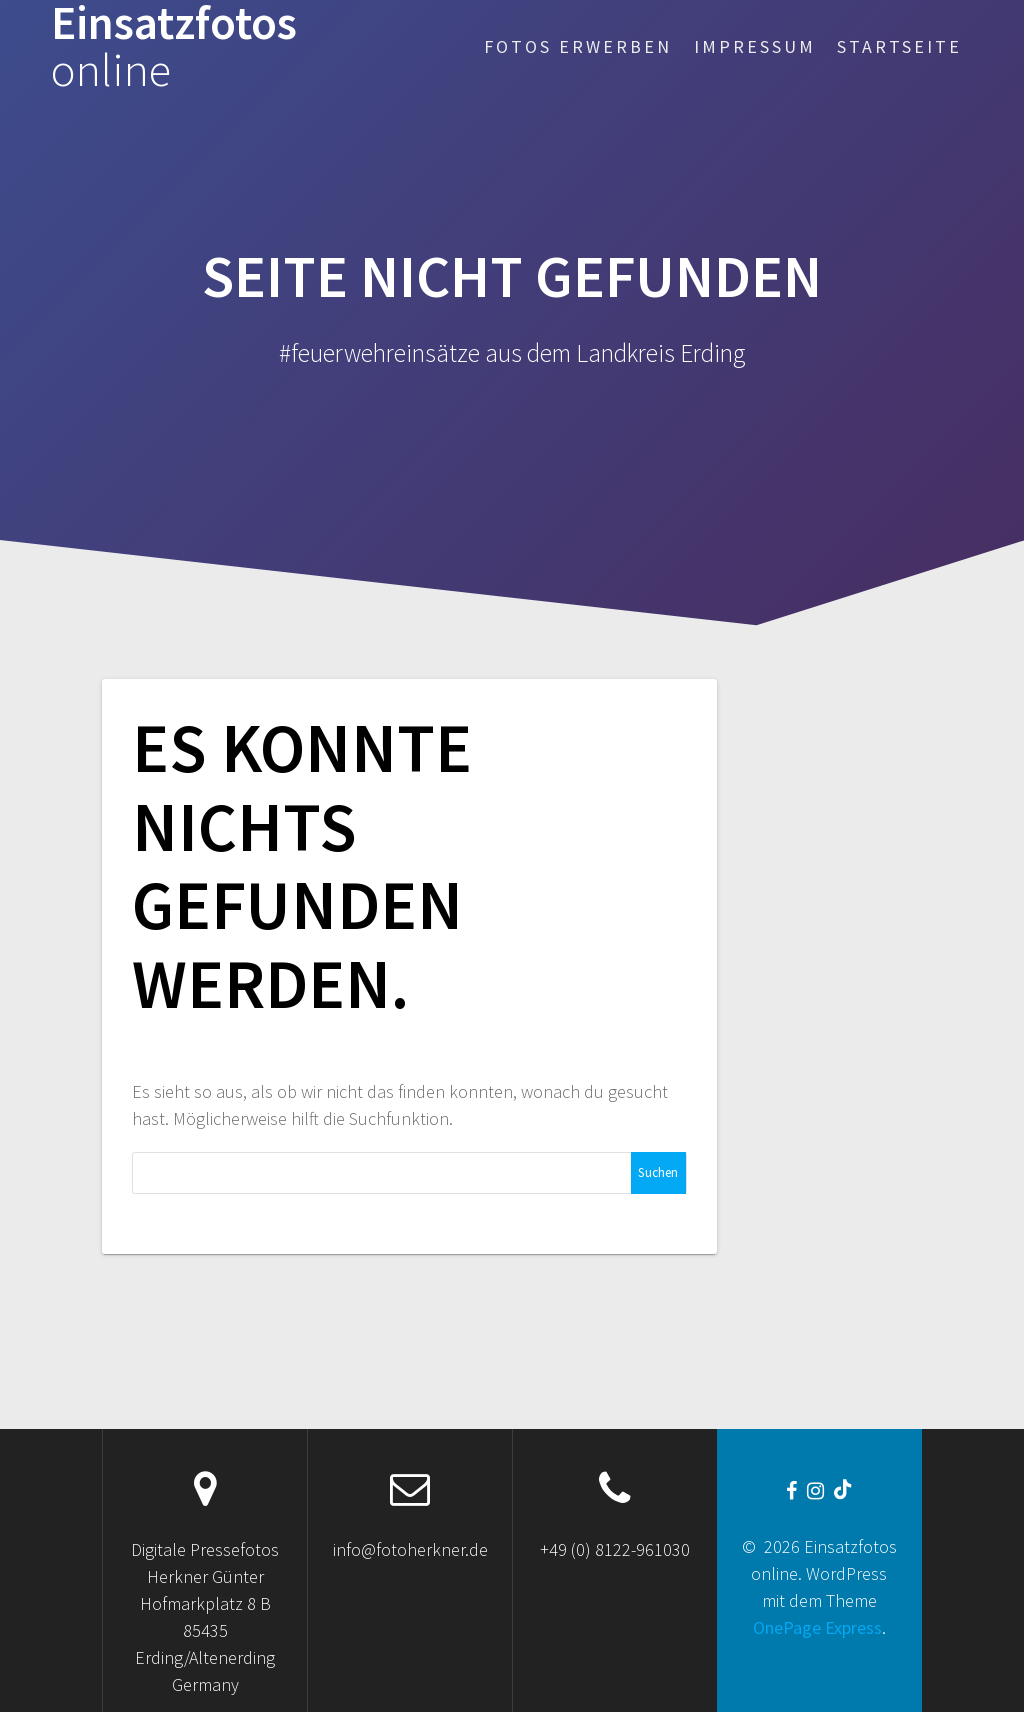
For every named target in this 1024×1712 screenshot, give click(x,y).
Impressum (755, 46)
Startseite (899, 46)
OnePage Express (817, 1627)
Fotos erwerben (578, 46)
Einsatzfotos (174, 47)
